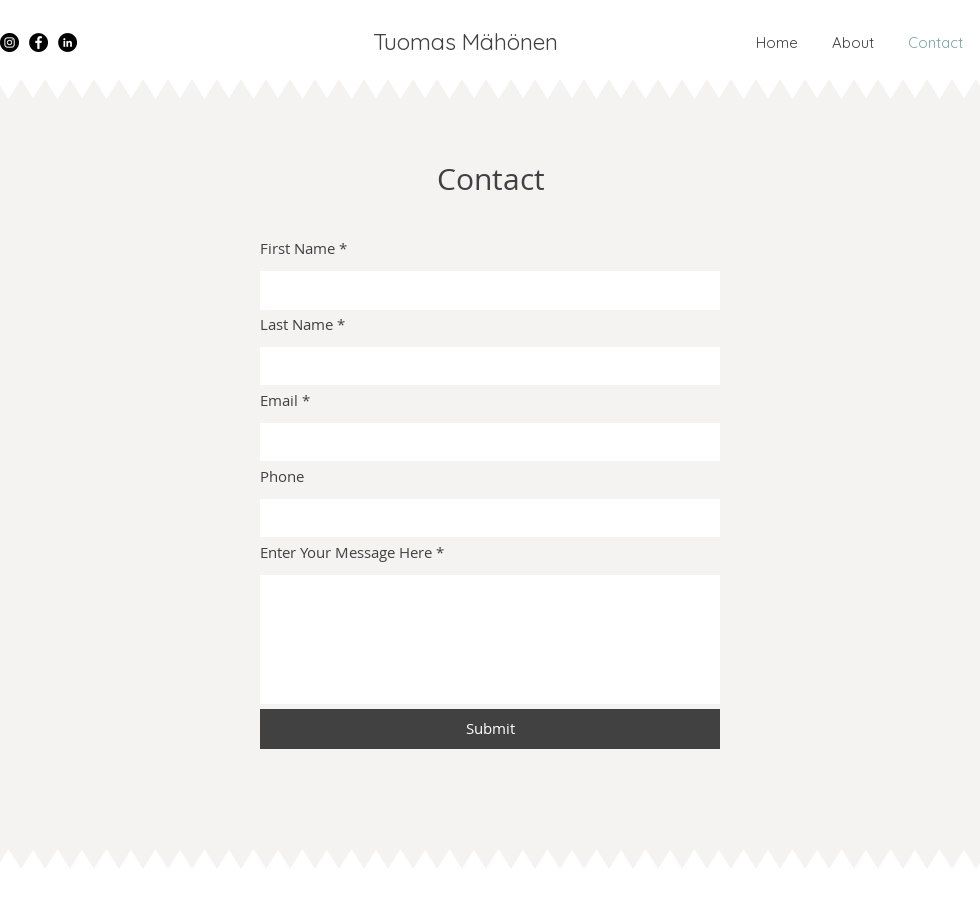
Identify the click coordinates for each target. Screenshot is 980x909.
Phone (282, 476)
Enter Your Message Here (346, 552)
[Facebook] (38, 42)
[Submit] (490, 729)
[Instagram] (9, 42)
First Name (297, 248)
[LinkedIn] (67, 42)
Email (279, 400)
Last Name (296, 324)
